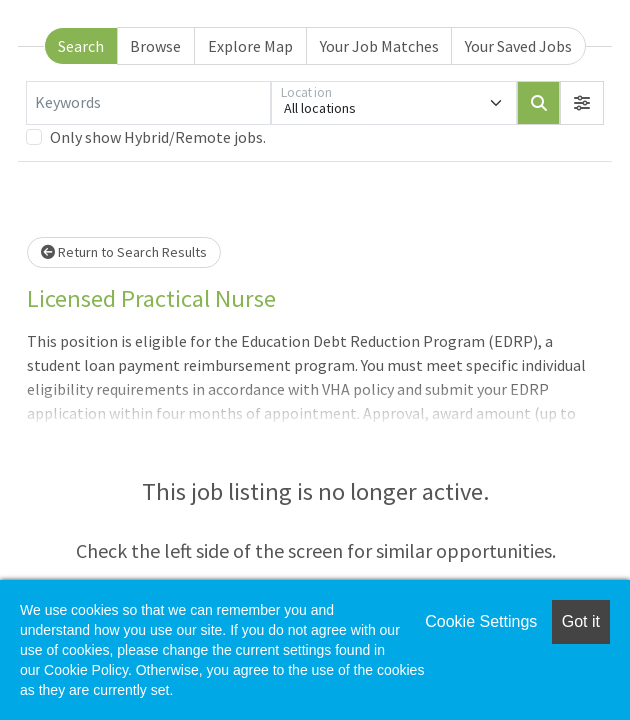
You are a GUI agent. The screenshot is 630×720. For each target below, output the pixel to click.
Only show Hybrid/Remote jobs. (158, 137)
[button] (582, 103)
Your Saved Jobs (518, 46)
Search (81, 46)
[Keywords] (148, 103)
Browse (155, 46)
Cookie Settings (481, 621)
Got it (581, 621)
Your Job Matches (379, 46)
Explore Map (250, 46)
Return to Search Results (124, 252)
